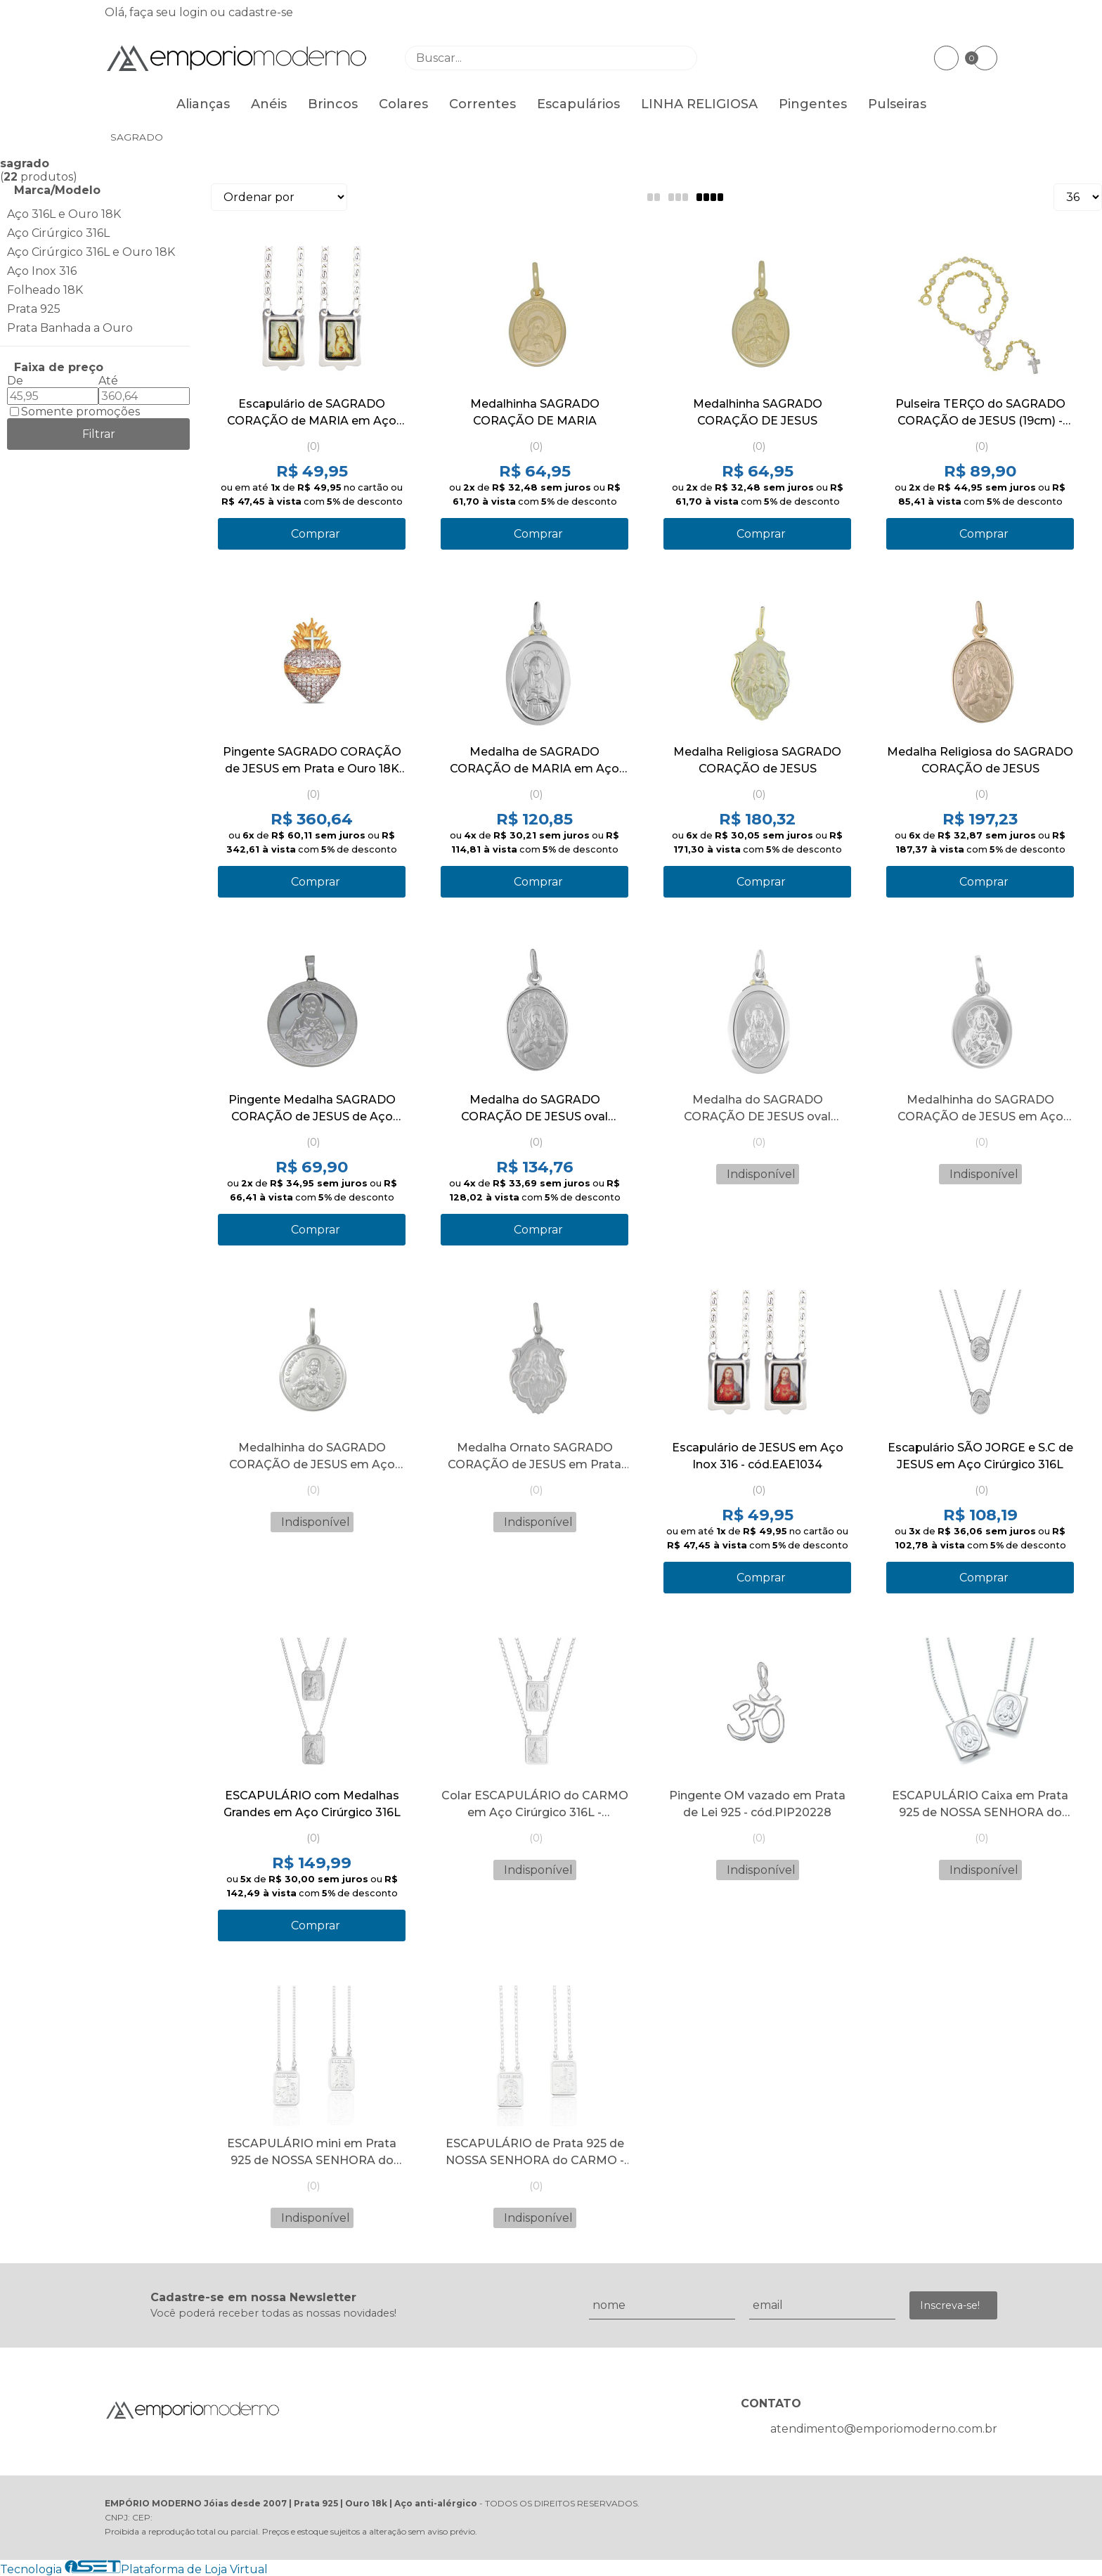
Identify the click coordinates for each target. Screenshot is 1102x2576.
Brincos (333, 104)
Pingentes (813, 104)
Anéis (269, 104)
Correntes (482, 104)
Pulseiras (897, 104)
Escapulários (578, 104)
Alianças (203, 104)
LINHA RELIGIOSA (699, 104)
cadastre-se (260, 12)
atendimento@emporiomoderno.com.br (883, 2428)
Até (108, 380)
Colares (403, 104)
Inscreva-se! (950, 2305)
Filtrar (98, 434)
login (194, 12)
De (15, 380)
